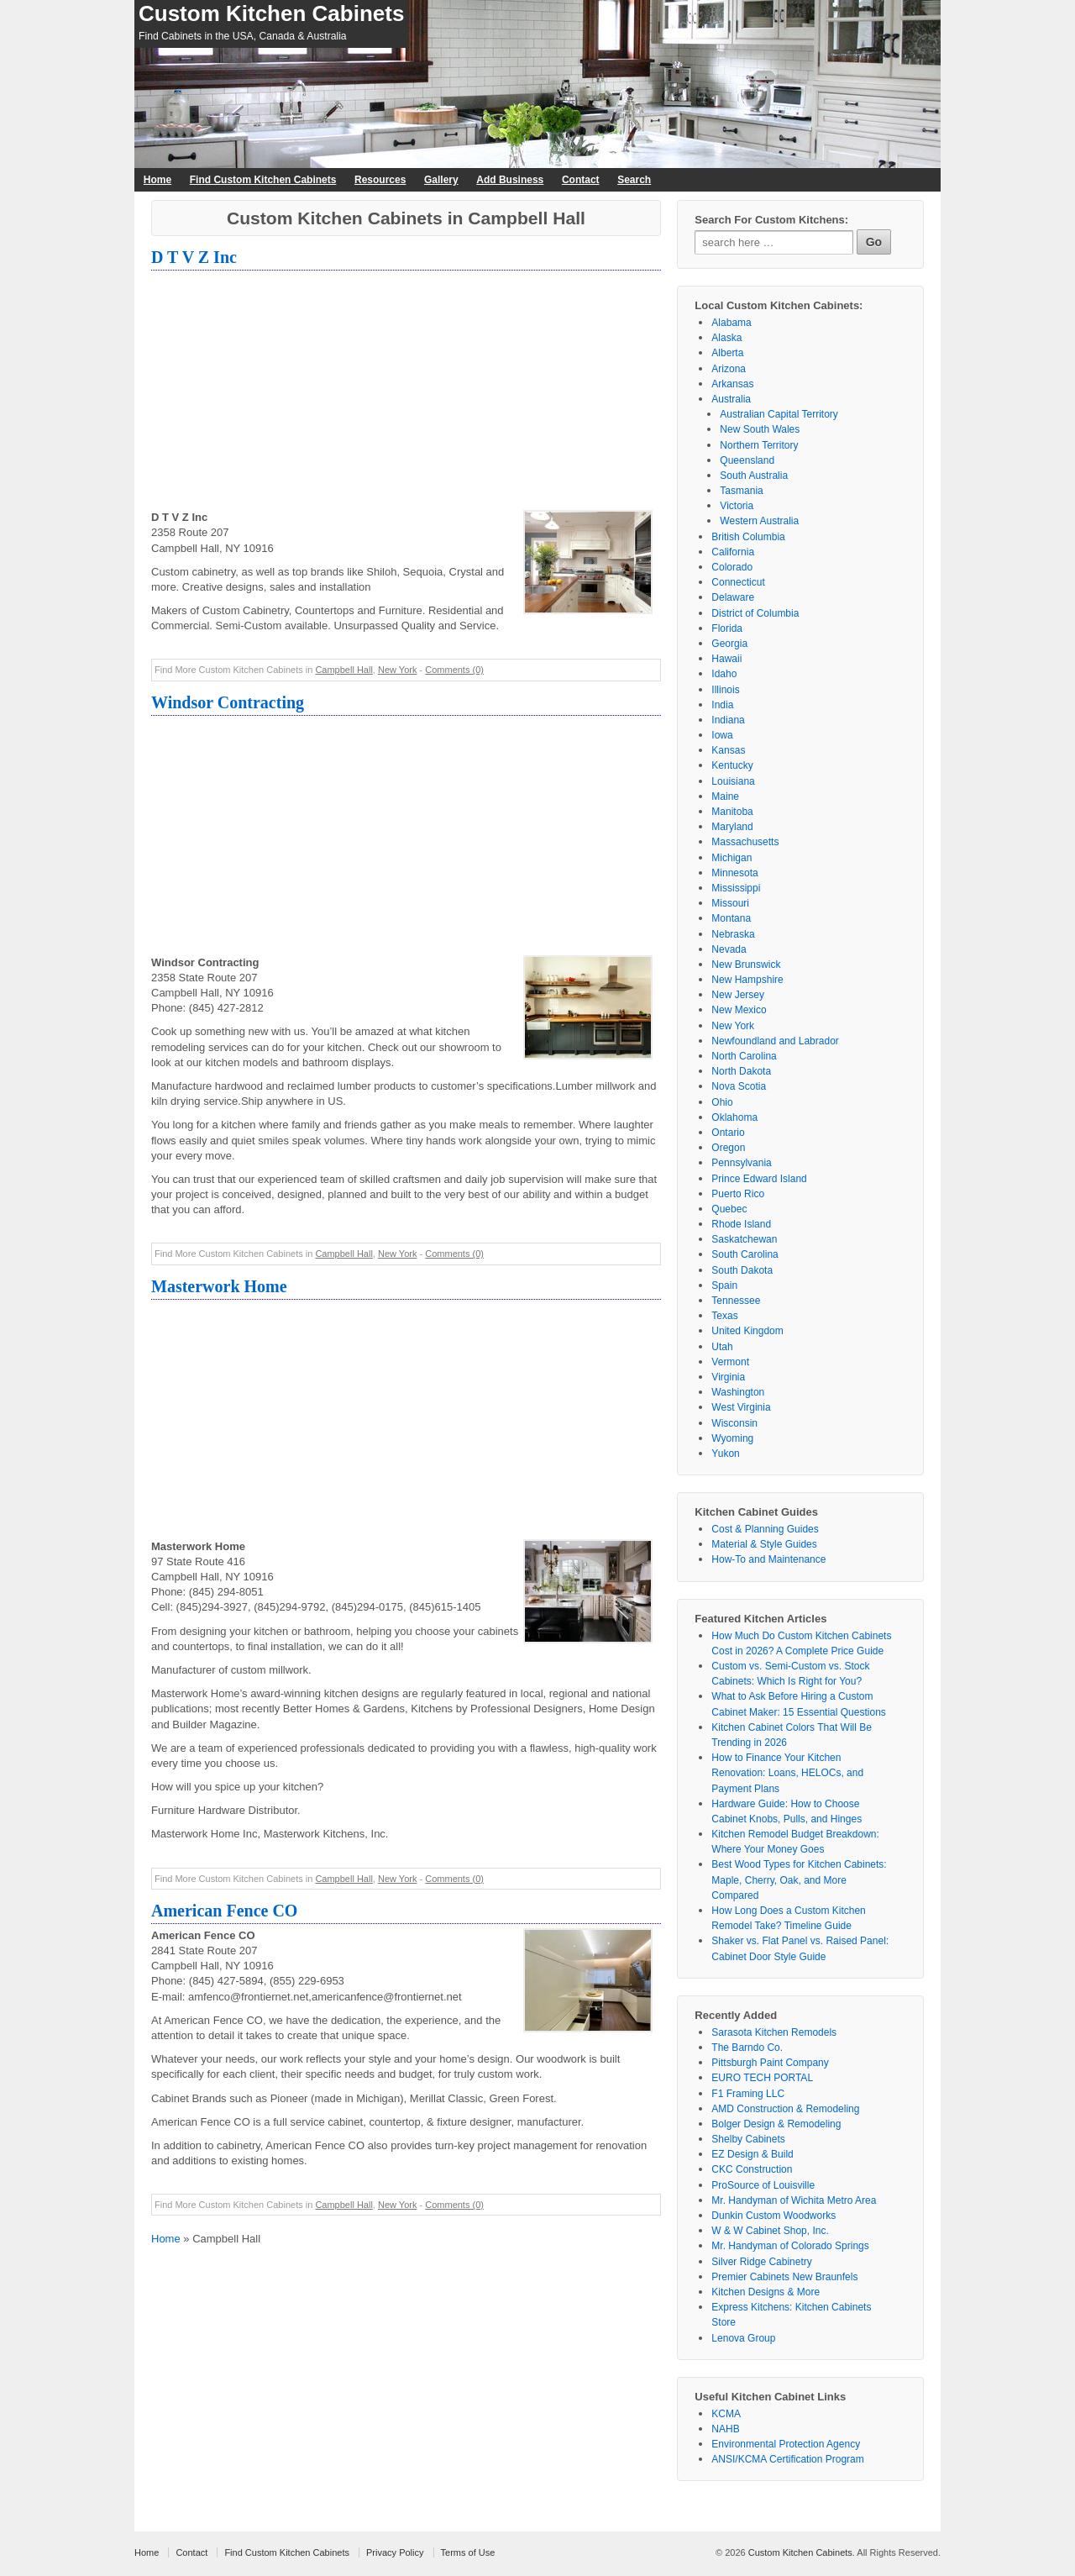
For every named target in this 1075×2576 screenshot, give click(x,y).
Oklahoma (734, 1117)
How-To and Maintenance (768, 1559)
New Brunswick (745, 964)
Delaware (732, 597)
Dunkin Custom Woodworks (773, 2215)
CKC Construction (751, 2169)
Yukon (725, 1453)
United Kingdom (747, 1331)
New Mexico (738, 1010)
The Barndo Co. (747, 2047)
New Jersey (737, 995)
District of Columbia (755, 613)
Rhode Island (741, 1224)
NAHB (725, 2429)
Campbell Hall (343, 670)
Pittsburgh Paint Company (769, 2063)
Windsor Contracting (227, 702)
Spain (724, 1285)
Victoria (736, 506)
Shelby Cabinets (747, 2139)
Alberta (727, 353)
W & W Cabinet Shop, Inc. (769, 2231)
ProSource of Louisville (763, 2185)
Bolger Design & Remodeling (776, 2124)
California (732, 552)
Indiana (727, 720)
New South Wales (760, 429)
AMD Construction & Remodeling (785, 2109)
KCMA (726, 2414)
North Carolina (743, 1056)
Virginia (728, 1377)
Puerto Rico (737, 1194)
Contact (581, 180)
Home (157, 180)
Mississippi (735, 888)
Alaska (726, 338)
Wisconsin (734, 1423)
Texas (724, 1316)
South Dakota (742, 1270)
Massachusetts (745, 842)
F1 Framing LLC (747, 2094)
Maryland (731, 827)
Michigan (731, 858)
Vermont (730, 1362)
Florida (726, 628)
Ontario (727, 1132)
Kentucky (731, 765)
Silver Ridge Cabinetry (761, 2262)
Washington (737, 1392)
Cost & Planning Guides (764, 1529)
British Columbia (747, 537)
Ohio (721, 1102)
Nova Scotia (738, 1086)
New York (397, 670)
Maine (725, 796)
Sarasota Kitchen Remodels (773, 2032)
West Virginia (740, 1407)
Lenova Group (743, 2338)
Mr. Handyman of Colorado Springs (789, 2246)
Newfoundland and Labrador (774, 1041)
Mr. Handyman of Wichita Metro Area (793, 2200)
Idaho (724, 674)
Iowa (721, 735)
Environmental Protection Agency (785, 2444)
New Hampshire (747, 980)
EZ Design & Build (752, 2154)
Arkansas (732, 384)
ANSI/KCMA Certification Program (787, 2459)
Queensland (747, 460)
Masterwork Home (219, 1286)
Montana (731, 918)
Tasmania (741, 491)
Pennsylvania (741, 1163)
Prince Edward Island (758, 1179)
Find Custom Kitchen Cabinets (263, 180)
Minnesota (734, 873)
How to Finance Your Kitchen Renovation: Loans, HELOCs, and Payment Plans (787, 1773)
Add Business (509, 180)
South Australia (754, 475)
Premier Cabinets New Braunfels (784, 2277)
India (722, 705)
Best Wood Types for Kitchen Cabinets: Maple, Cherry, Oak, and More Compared (798, 1879)
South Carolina (744, 1254)
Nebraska (732, 934)
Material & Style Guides (763, 1544)
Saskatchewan (744, 1239)
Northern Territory (759, 445)
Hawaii (726, 659)
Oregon (728, 1148)
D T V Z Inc (194, 257)
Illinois (725, 690)
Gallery (441, 180)
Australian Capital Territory (779, 414)
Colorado (731, 567)
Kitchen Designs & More (765, 2292)
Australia (731, 399)
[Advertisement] (406, 392)
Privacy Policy (394, 2552)
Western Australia (759, 521)
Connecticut (737, 582)
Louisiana (732, 781)
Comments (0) (454, 670)
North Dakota (741, 1071)
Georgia (729, 643)
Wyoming (732, 1438)
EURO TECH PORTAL (762, 2078)
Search (634, 180)
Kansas (728, 750)
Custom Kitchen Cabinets (271, 13)
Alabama (731, 323)
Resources (380, 180)
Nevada (728, 949)
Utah (721, 1347)
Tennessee (735, 1300)
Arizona (728, 369)
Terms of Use (468, 2552)
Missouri (730, 903)
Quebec (729, 1209)
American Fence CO (224, 1910)
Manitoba (731, 811)
